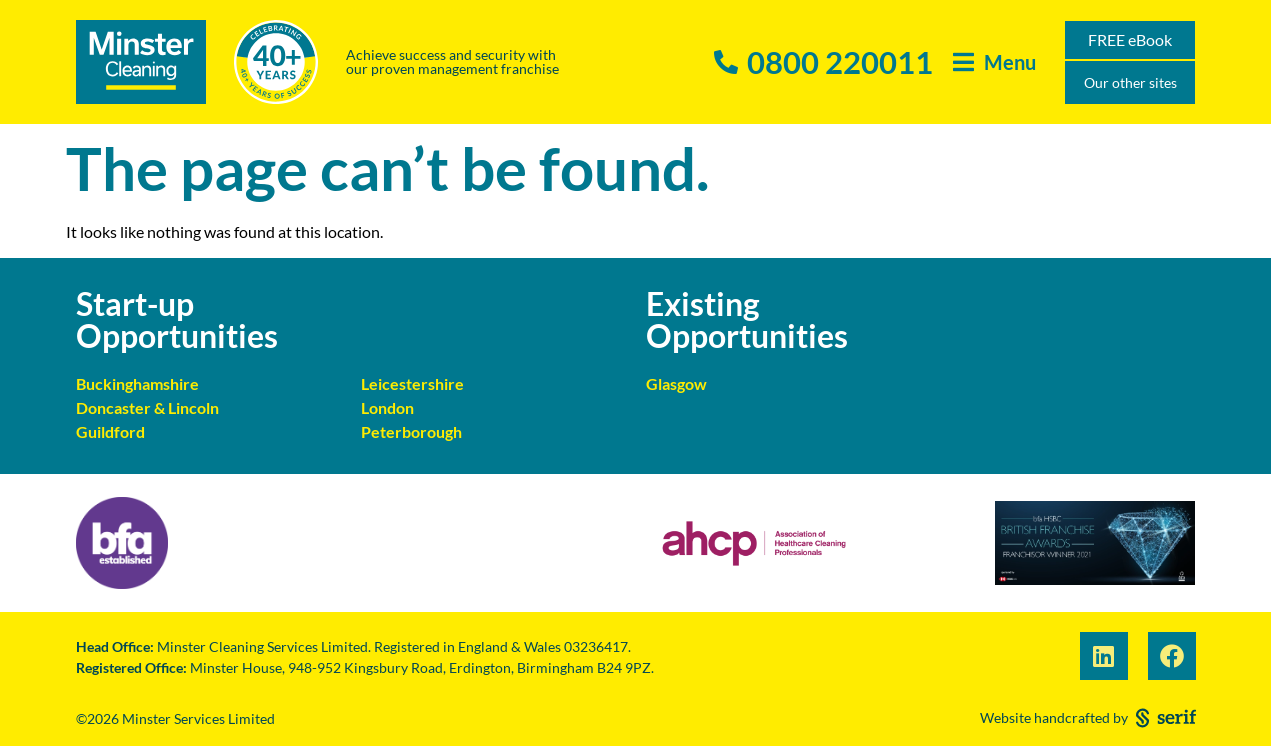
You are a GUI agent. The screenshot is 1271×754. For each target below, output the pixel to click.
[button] (994, 62)
